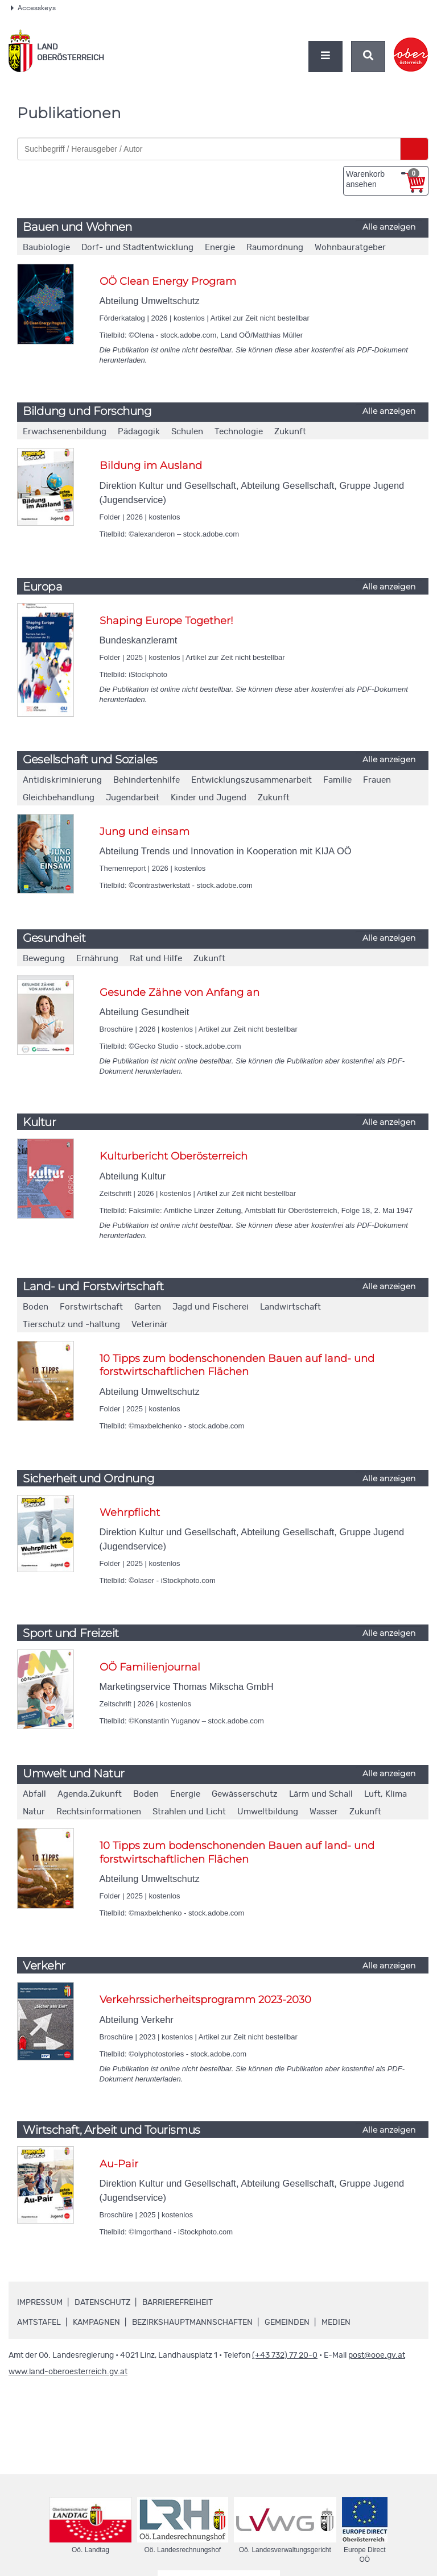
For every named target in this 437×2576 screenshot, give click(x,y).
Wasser (324, 1812)
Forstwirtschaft (91, 1307)
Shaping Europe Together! (166, 620)
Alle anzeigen (388, 227)
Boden (35, 1307)
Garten (147, 1307)
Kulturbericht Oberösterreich (174, 1156)
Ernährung (97, 958)
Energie (220, 247)
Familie (337, 780)
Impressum (40, 2303)
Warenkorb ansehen (382, 178)
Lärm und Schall (321, 1794)
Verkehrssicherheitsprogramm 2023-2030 (205, 1999)
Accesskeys (33, 8)
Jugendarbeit (132, 797)
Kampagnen (96, 2322)
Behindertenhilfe (146, 780)
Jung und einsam (144, 831)
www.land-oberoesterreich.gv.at (68, 2372)
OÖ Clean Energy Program (168, 281)
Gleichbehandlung (58, 797)
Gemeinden (287, 2322)
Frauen (377, 780)
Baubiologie (46, 247)
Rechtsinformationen (98, 1812)
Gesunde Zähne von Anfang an (179, 992)
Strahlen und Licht (189, 1812)
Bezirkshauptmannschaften (192, 2322)
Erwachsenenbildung (64, 431)
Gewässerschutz (245, 1794)
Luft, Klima (385, 1794)
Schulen (187, 431)
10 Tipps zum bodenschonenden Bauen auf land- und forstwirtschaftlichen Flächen (237, 1365)
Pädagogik (139, 431)
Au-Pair (119, 2164)
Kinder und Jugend (208, 797)
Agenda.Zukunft (89, 1794)
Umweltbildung (267, 1812)
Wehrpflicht (130, 1512)
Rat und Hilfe (156, 958)
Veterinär (149, 1324)
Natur (34, 1812)
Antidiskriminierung (62, 780)
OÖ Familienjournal (150, 1667)
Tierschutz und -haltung (71, 1324)
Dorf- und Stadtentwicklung (137, 247)
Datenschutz (102, 2303)
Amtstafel (39, 2322)
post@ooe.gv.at (376, 2355)
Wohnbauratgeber (350, 247)
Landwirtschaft (290, 1307)
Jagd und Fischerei (210, 1307)
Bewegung (44, 958)
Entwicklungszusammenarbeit (251, 780)
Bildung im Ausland (151, 465)
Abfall (34, 1794)
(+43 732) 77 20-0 (285, 2355)
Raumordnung (274, 247)
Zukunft (290, 431)
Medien (336, 2322)
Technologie (239, 431)
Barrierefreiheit (177, 2303)
